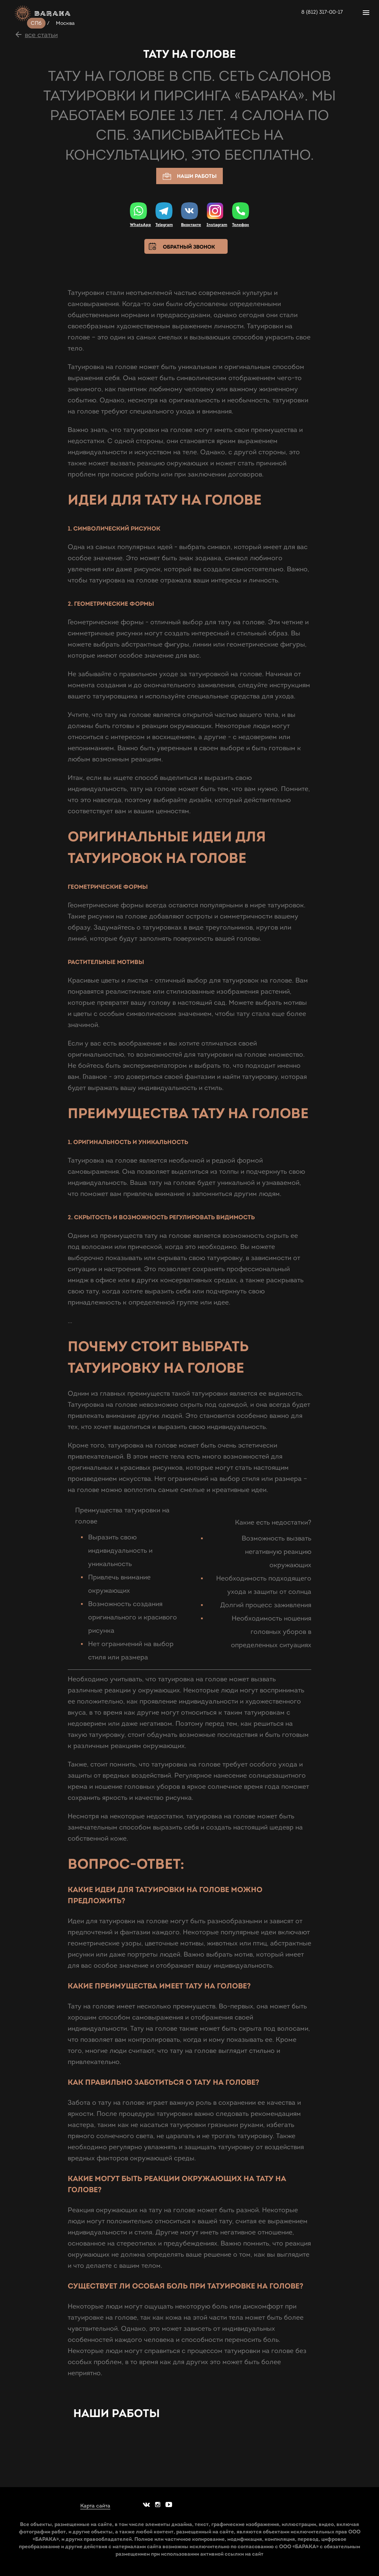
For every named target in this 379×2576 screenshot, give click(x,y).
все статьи (41, 35)
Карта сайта (95, 2506)
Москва (65, 23)
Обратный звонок (189, 246)
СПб (36, 23)
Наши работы (189, 176)
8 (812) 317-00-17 (322, 12)
